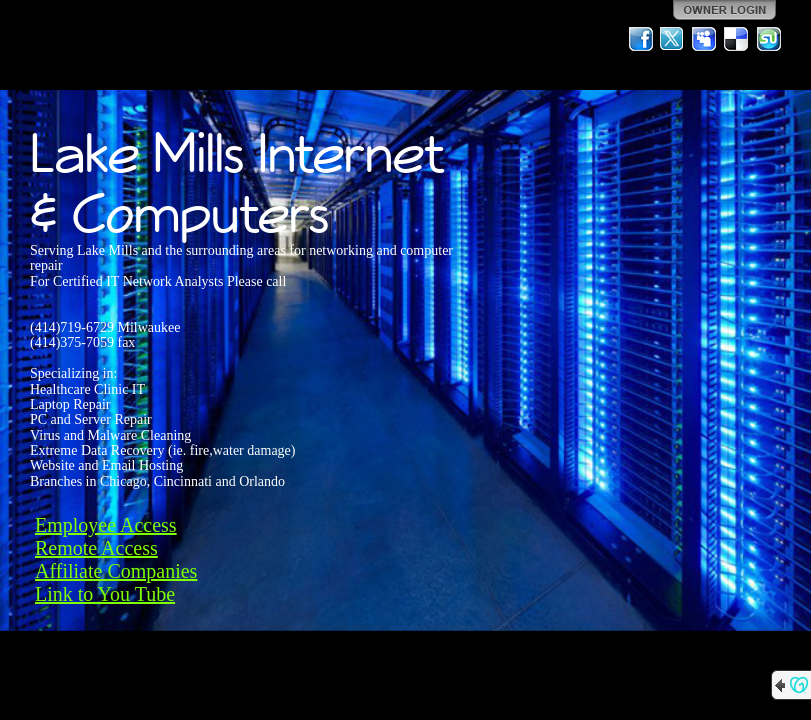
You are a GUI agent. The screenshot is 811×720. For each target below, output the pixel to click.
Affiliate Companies (116, 571)
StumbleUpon (769, 39)
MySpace (705, 39)
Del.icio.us (737, 39)
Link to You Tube (105, 594)
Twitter (673, 39)
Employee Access (106, 525)
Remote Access (96, 548)
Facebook (641, 39)
